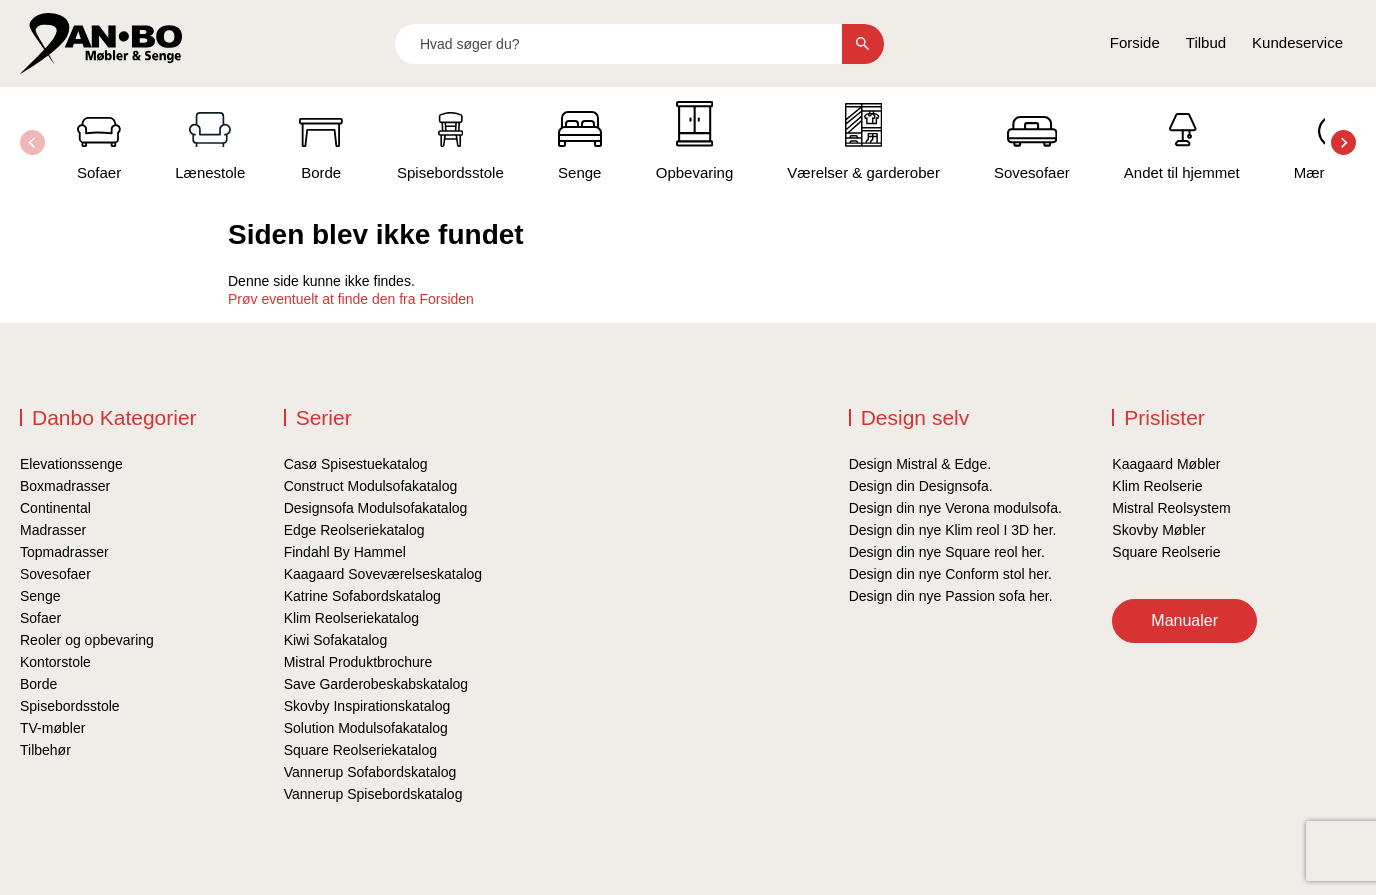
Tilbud (1206, 42)
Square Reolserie (1166, 552)
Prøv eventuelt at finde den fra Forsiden (351, 299)
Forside (1135, 42)
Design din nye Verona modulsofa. (955, 508)
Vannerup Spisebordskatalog (373, 794)
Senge (40, 596)
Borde (38, 684)
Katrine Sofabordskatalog (362, 596)
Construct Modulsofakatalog (371, 486)
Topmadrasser (64, 552)
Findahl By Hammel (345, 552)
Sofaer (40, 618)
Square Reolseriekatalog (360, 750)
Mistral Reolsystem (1171, 508)
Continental (55, 508)
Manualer (1184, 620)
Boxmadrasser (65, 486)
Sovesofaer (55, 574)
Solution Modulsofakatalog (366, 728)
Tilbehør (45, 750)
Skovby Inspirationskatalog (367, 706)
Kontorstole (55, 662)
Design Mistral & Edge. (920, 464)
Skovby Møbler (1158, 530)
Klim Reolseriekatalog (351, 618)
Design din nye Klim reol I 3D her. (953, 530)
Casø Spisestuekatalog (356, 464)
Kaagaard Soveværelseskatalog (383, 574)
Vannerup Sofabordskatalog (370, 772)
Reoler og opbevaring (87, 640)
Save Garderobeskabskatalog (376, 684)
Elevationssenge (71, 464)
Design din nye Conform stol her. (950, 574)
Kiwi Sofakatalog (336, 640)
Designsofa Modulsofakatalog (376, 508)
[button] (1343, 142)
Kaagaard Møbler (1166, 464)
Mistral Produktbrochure (358, 662)
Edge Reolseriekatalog (354, 530)
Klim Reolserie (1157, 486)
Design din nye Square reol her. (947, 552)
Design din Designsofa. (921, 486)
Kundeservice (1297, 42)
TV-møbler (52, 728)
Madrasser (53, 530)
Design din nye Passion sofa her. (951, 596)
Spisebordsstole (70, 706)
